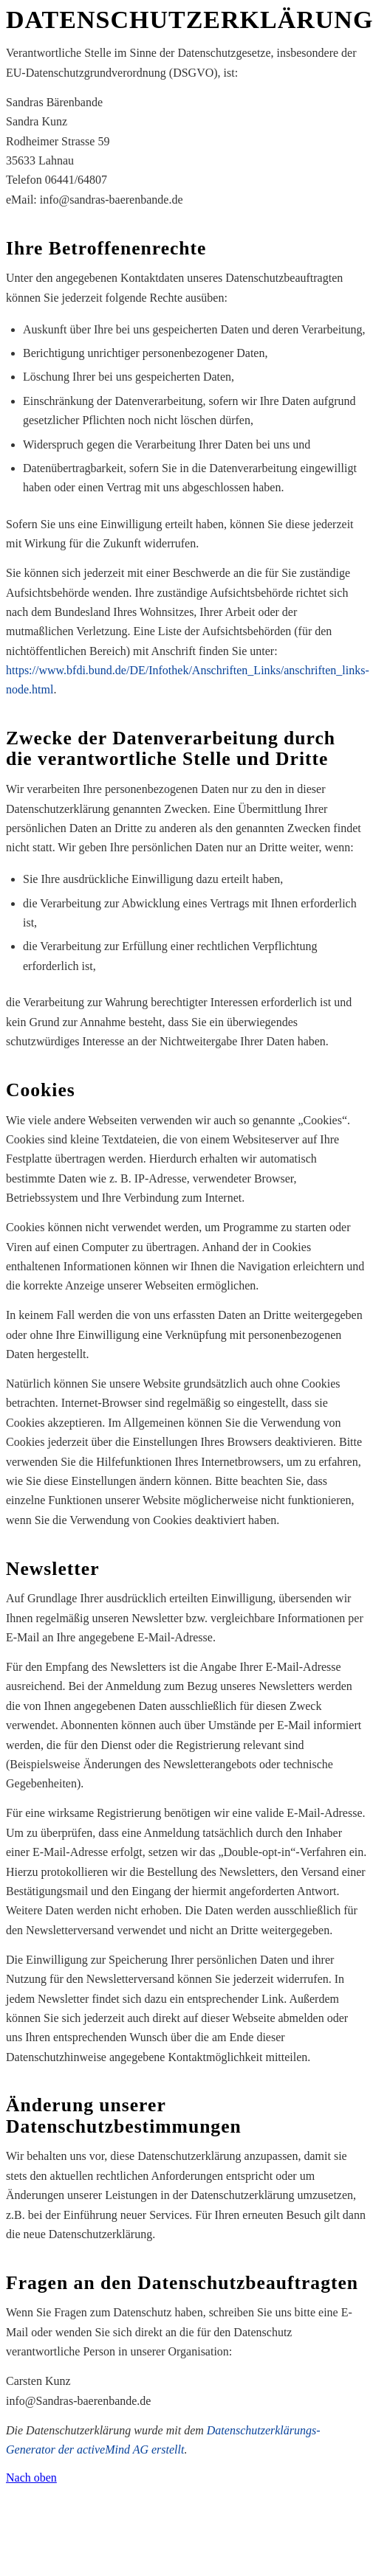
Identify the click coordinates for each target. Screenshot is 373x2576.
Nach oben (31, 2477)
